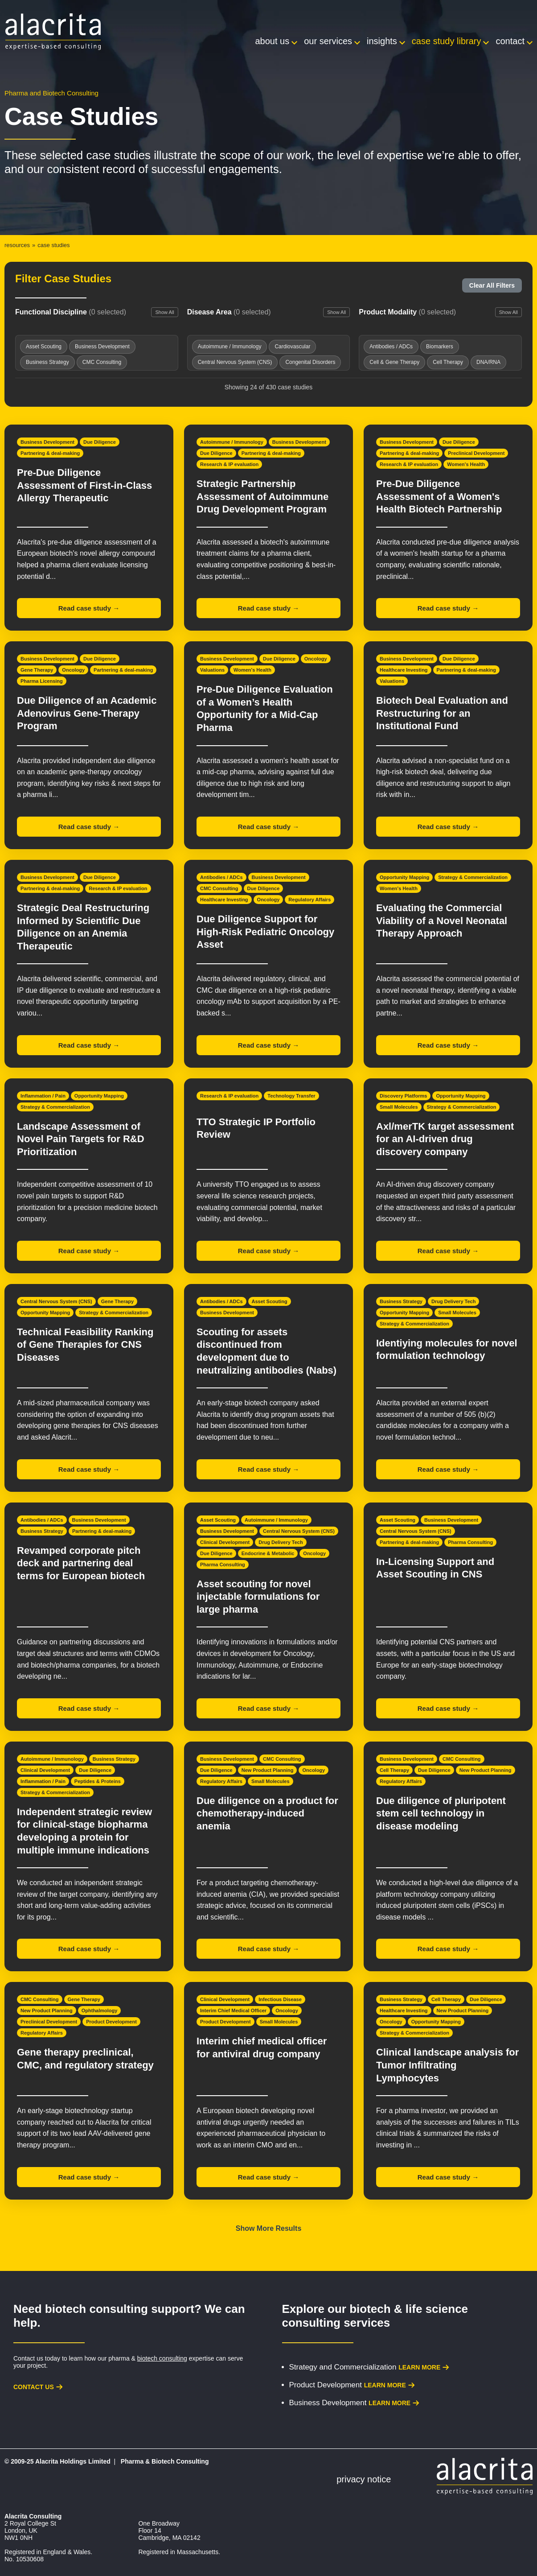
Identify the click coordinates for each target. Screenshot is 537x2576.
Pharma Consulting (222, 1564)
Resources (17, 245)
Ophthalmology (100, 2010)
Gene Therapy (36, 670)
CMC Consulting (219, 888)
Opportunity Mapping (404, 877)
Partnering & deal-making (50, 453)
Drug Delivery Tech (453, 1301)
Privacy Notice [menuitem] (363, 2479)
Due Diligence (99, 442)
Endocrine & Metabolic (268, 1553)
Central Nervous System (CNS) (56, 1301)
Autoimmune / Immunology (231, 442)
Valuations (212, 670)
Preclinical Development (476, 453)
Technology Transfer (291, 1095)
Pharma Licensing (41, 681)
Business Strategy (401, 1301)
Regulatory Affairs (309, 899)
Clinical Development (225, 1542)
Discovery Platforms (403, 1095)
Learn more (419, 2367)
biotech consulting (162, 2358)
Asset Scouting (269, 1301)
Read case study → (89, 608)
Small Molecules (399, 1107)
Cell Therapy (394, 1770)
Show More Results (269, 2228)
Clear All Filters (492, 285)
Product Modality (407, 312)
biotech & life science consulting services (375, 2315)
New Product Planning (268, 1770)
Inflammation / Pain (43, 1095)
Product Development (111, 2021)
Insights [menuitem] (382, 41)
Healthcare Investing (404, 670)
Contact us (33, 2386)
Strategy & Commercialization (473, 877)
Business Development (47, 442)
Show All (164, 312)
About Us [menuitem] (272, 41)
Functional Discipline (70, 312)
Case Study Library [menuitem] (446, 41)
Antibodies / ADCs (221, 877)
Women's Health (466, 464)
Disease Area (229, 312)
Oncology (73, 670)
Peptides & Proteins (97, 1781)
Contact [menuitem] (510, 41)
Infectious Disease (280, 1999)
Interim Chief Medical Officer (233, 2010)
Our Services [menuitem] (328, 41)
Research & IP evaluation (229, 464)
